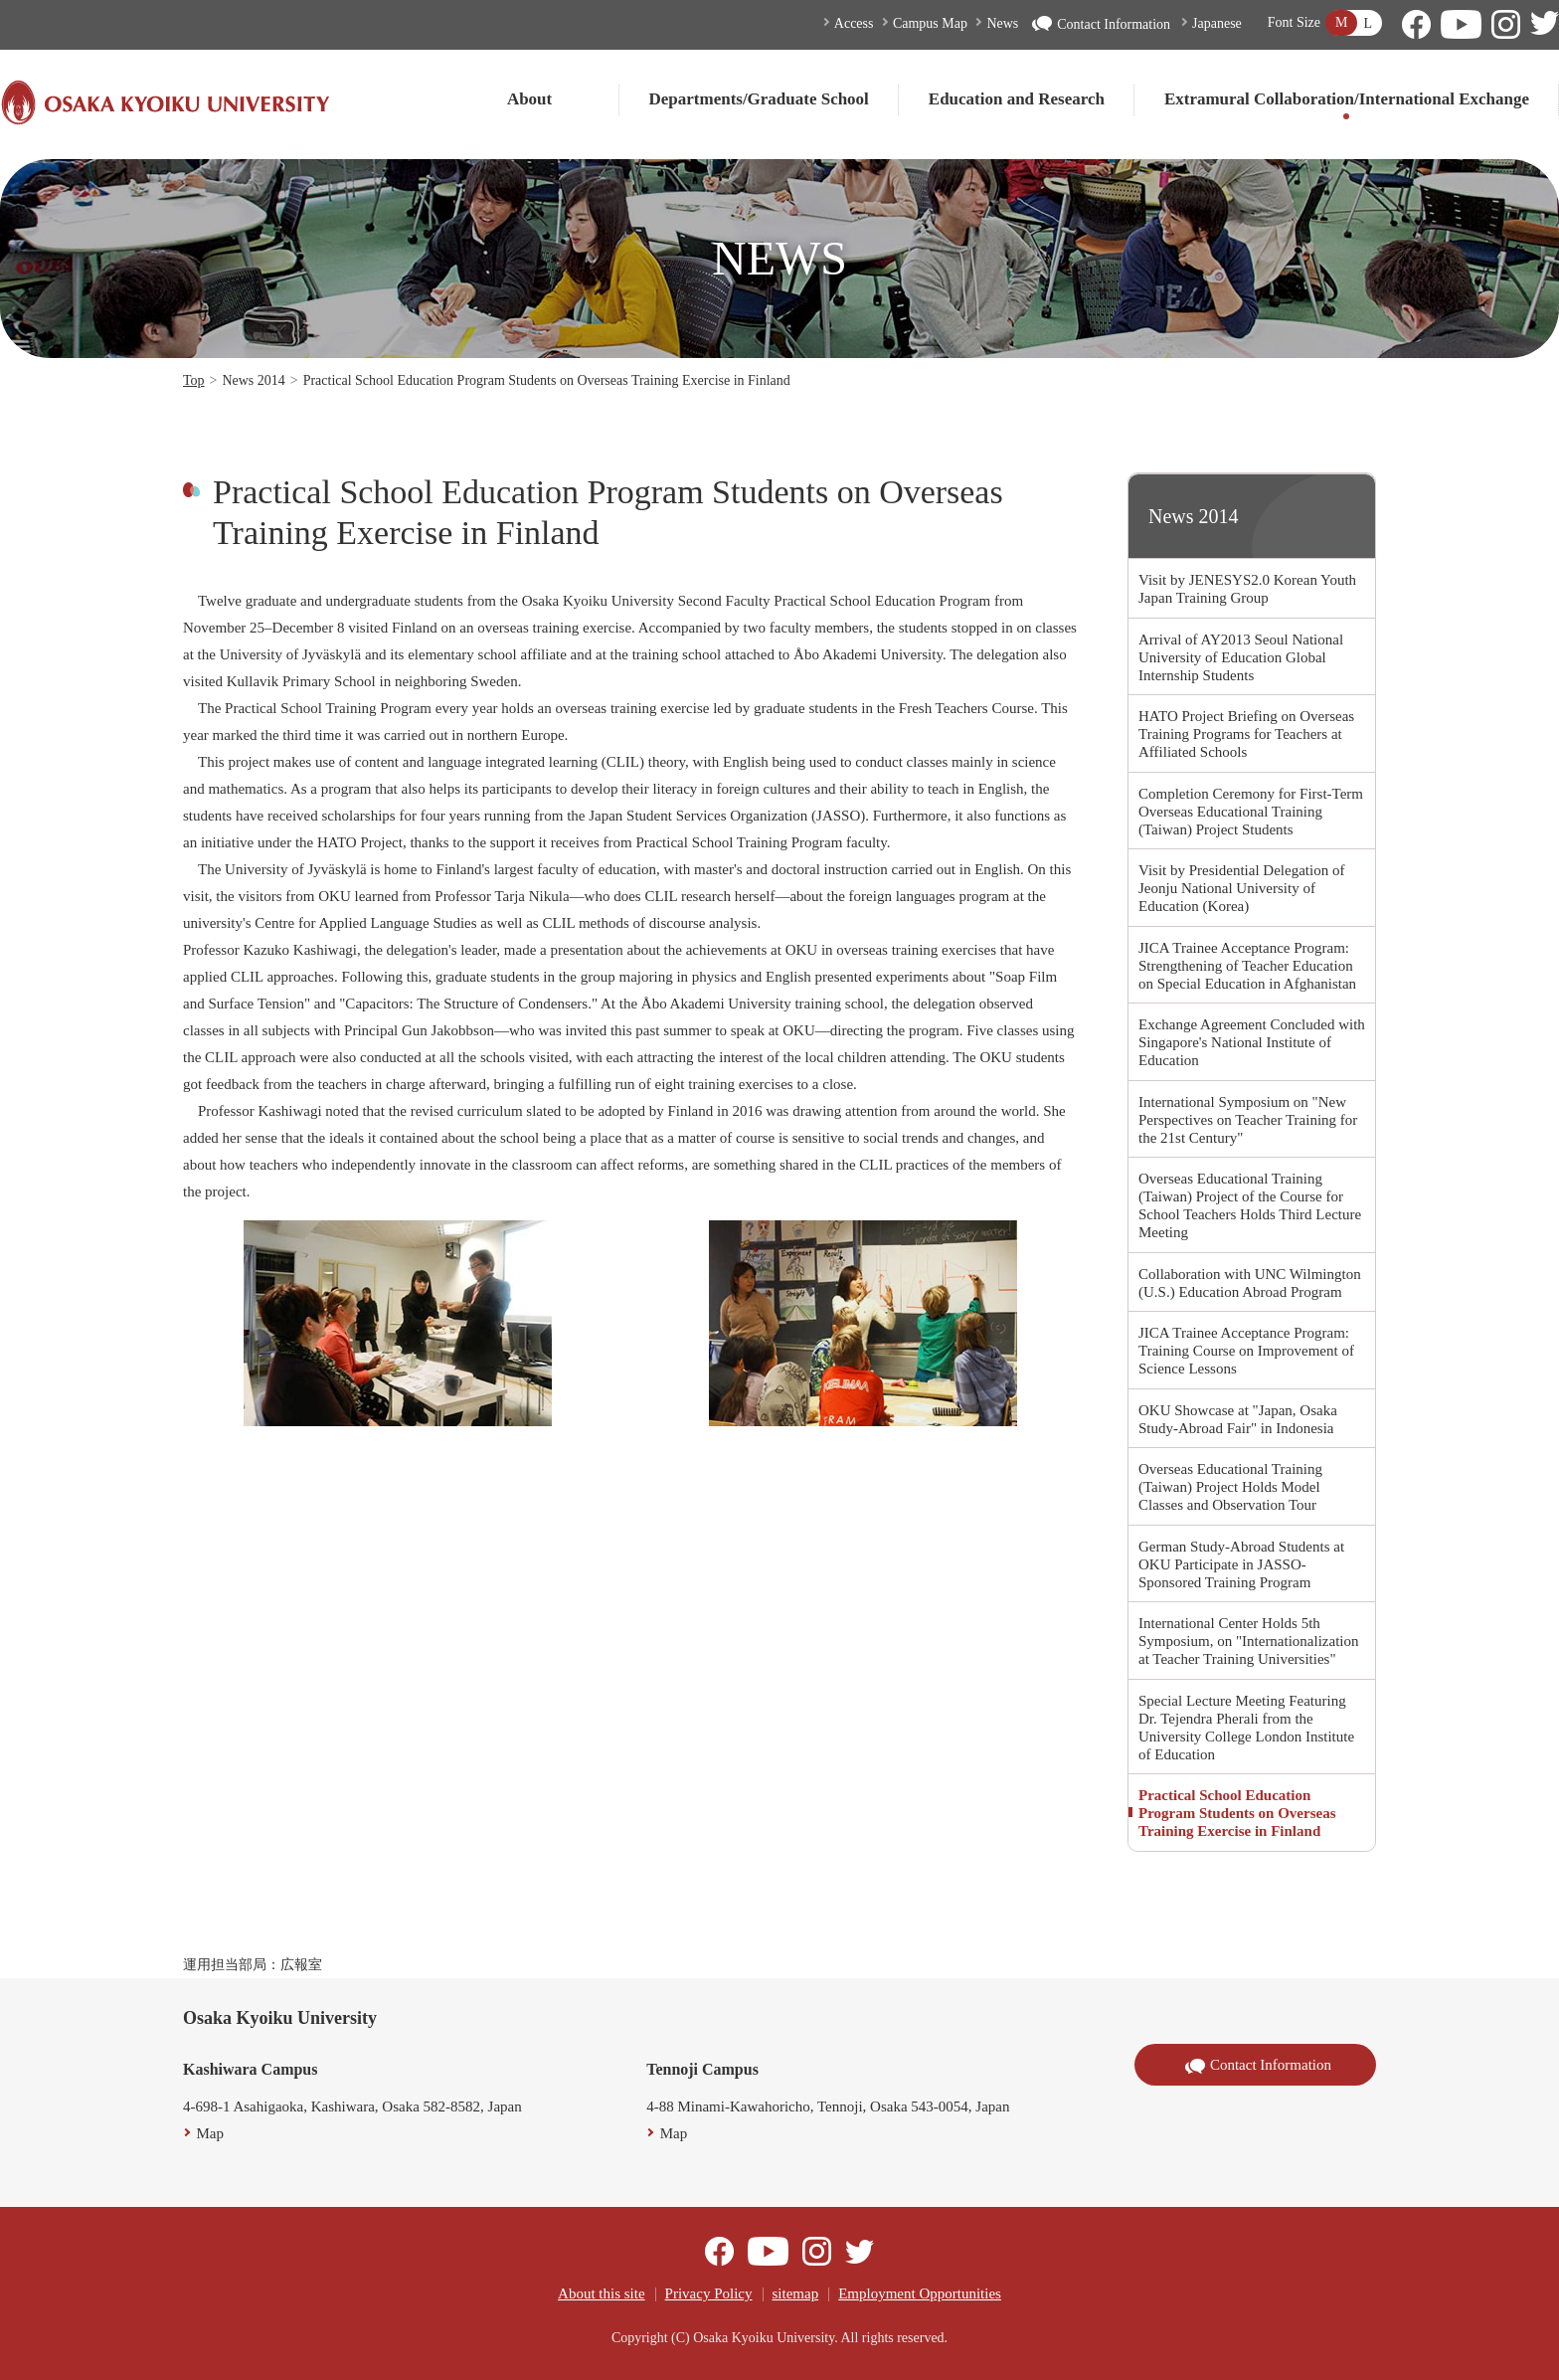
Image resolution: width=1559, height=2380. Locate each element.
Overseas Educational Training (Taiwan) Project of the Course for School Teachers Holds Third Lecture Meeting (1249, 1205)
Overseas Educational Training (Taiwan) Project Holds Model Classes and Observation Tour (1230, 1487)
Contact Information (1101, 24)
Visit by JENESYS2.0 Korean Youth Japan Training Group (1247, 589)
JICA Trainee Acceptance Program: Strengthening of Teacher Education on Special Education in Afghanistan (1247, 966)
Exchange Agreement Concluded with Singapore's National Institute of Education (1251, 1042)
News (1002, 23)
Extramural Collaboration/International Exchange (1346, 99)
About (529, 99)
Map (211, 2133)
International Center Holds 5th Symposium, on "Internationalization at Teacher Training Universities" (1248, 1641)
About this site (601, 2293)
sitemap (796, 2293)
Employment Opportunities (919, 2293)
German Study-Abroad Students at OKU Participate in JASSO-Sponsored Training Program (1241, 1564)
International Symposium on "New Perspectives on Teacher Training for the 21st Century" (1247, 1120)
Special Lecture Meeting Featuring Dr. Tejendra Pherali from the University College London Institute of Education (1246, 1727)
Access (854, 23)
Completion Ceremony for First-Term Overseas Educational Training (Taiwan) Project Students (1250, 811)
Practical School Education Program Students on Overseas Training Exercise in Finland (1236, 1813)
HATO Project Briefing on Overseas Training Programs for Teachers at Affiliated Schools (1246, 734)
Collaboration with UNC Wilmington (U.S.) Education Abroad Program (1249, 1283)
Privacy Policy (709, 2293)
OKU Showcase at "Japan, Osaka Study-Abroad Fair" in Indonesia (1237, 1419)
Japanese (1217, 23)
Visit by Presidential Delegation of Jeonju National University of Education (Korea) (1241, 888)
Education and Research (1017, 99)
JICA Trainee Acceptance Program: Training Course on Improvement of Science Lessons (1246, 1350)
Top (194, 380)
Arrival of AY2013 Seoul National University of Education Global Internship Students (1240, 657)
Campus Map (930, 23)
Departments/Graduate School (759, 99)
